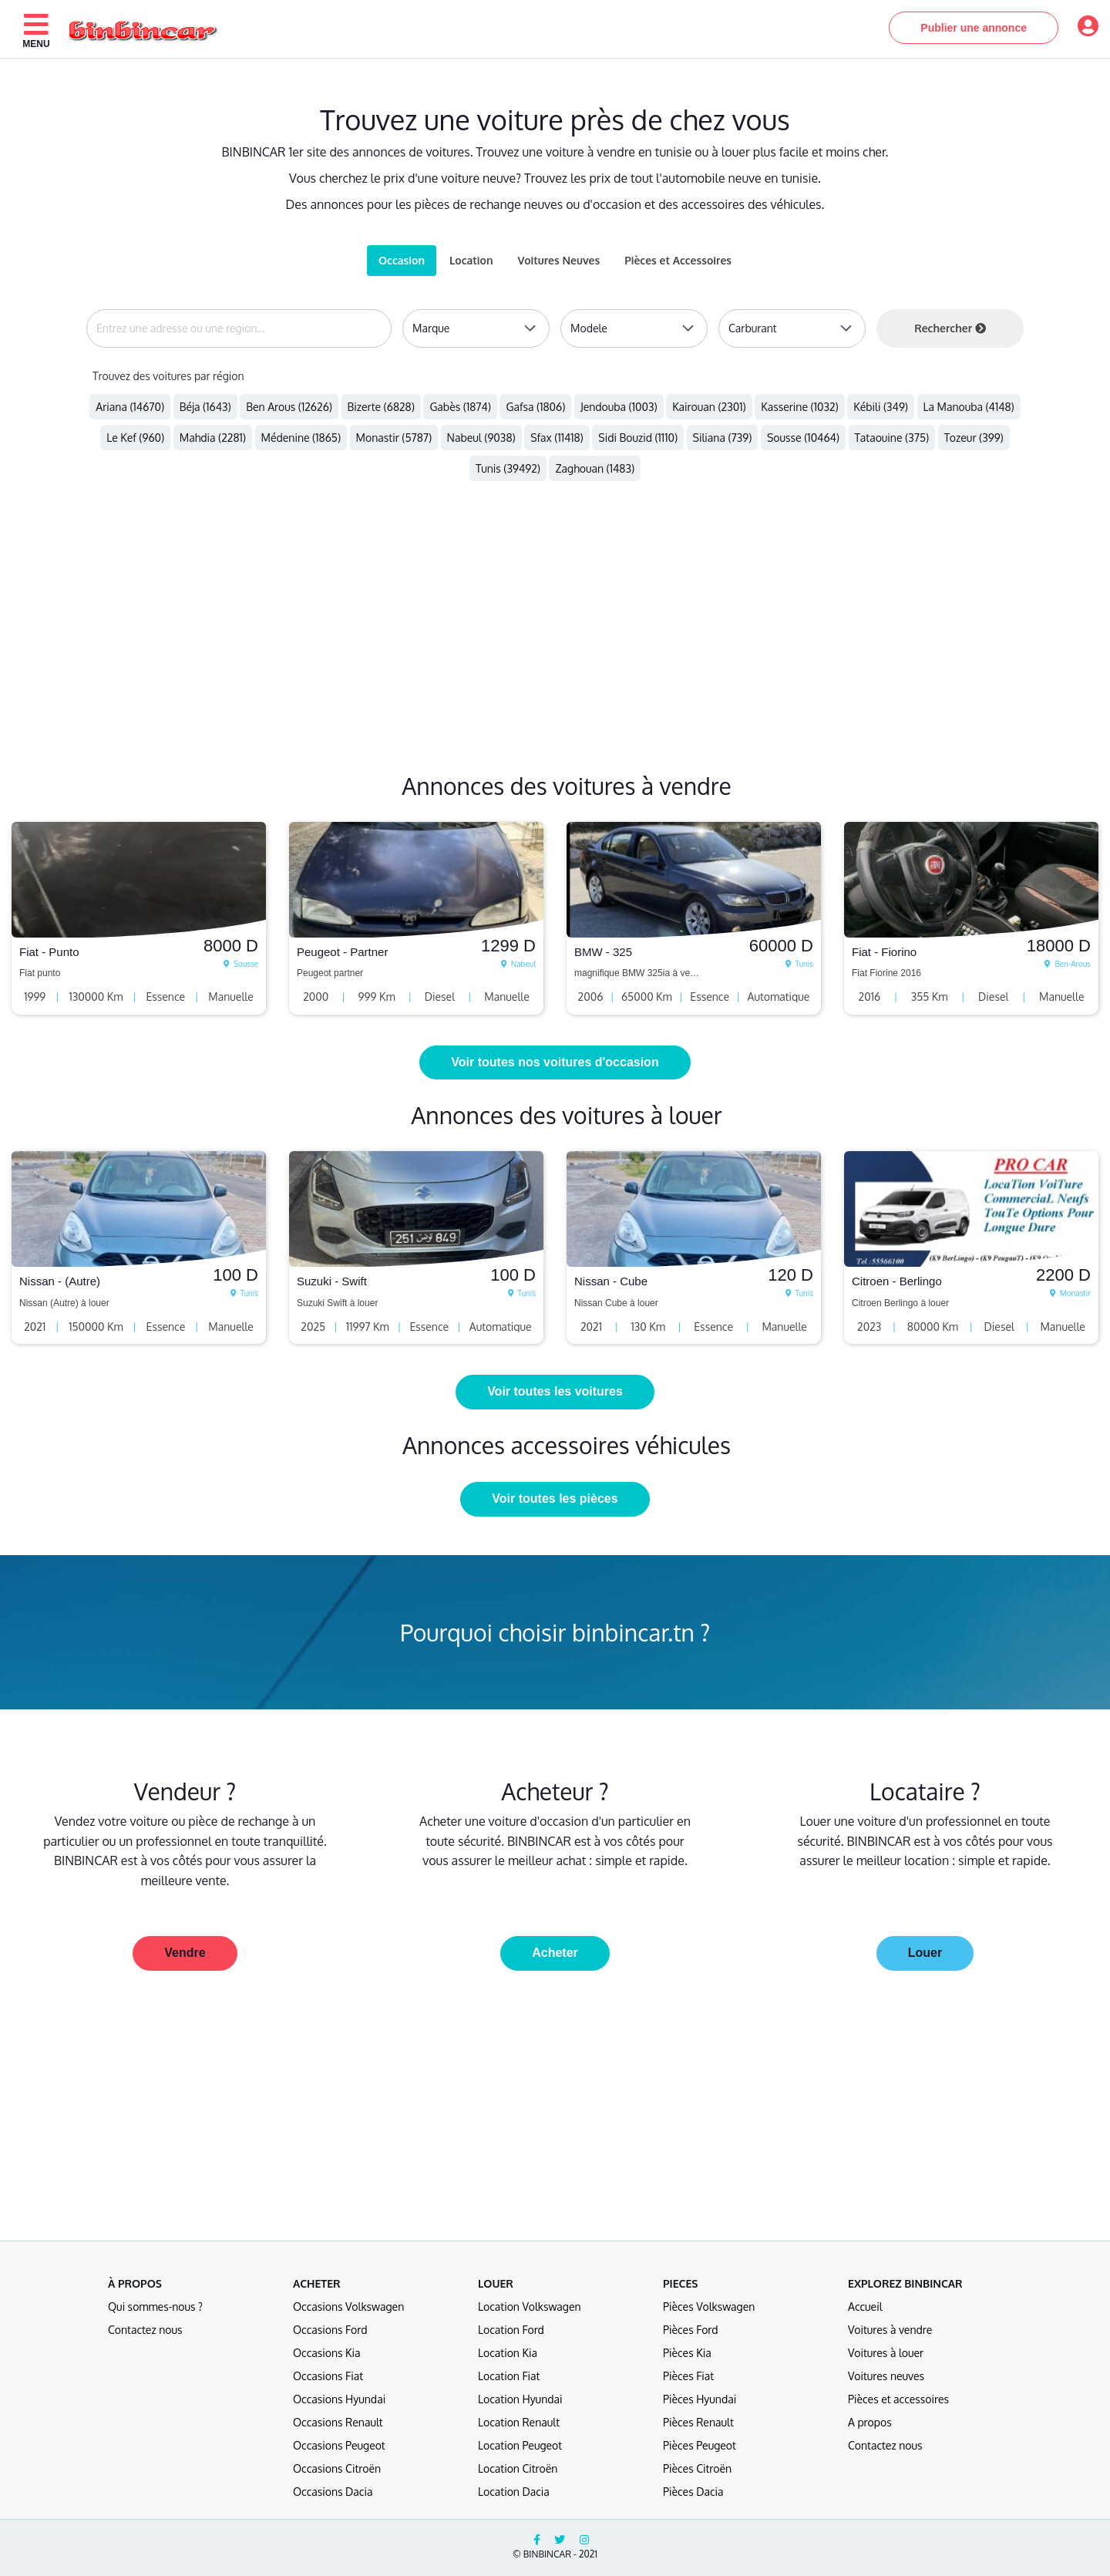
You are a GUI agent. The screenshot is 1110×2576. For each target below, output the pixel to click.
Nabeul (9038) (481, 437)
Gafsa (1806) (535, 406)
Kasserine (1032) (800, 406)
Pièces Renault (698, 2422)
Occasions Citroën (337, 2468)
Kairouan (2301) (709, 406)
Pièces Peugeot (699, 2445)
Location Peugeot (520, 2445)
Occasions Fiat (328, 2375)
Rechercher (950, 328)
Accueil (865, 2306)
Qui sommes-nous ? (155, 2306)
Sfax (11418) (557, 437)
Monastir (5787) (394, 437)
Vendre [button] (184, 1952)
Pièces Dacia (693, 2491)
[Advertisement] (462, 642)
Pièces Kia (687, 2352)
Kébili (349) (880, 406)
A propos (870, 2422)
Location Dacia (514, 2491)
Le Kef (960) (135, 437)
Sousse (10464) (803, 437)
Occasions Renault (338, 2422)
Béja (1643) (205, 406)
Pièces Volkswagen (709, 2306)
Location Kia (507, 2352)
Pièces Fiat (688, 2375)
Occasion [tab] (401, 260)
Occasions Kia (327, 2352)
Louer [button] (925, 1952)
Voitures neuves (886, 2375)
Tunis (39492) (508, 468)
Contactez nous (145, 2329)
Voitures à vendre (890, 2329)
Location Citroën (517, 2468)
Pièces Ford (690, 2329)
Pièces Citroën (697, 2468)
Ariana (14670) (130, 406)
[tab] (558, 260)
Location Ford (511, 2329)
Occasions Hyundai (339, 2399)
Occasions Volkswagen (348, 2306)
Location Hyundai (520, 2399)
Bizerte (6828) (381, 406)
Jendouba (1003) (619, 406)
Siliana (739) (722, 437)
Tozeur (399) (974, 437)
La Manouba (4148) (968, 406)
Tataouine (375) (892, 437)
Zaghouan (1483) (594, 468)
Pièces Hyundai (699, 2399)
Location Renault (519, 2422)
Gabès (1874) (460, 406)
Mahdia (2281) (213, 437)
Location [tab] (471, 260)
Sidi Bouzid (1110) (638, 437)
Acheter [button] (555, 1952)
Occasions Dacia (332, 2491)
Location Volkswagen (529, 2306)
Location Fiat (509, 2375)
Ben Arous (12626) (289, 406)
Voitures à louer (885, 2352)
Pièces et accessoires (898, 2399)
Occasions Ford (330, 2329)
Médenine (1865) (301, 437)
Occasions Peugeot (339, 2445)
